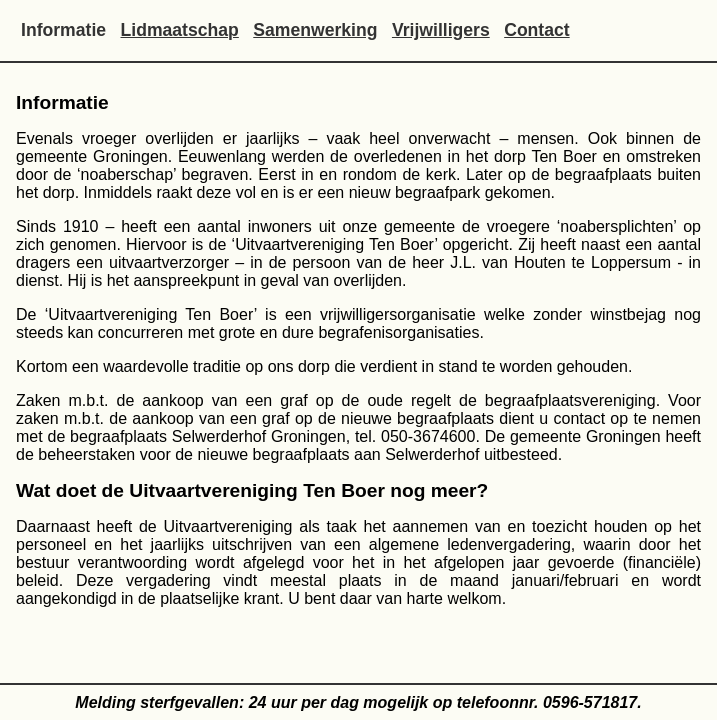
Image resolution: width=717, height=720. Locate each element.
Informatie (63, 30)
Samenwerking (315, 30)
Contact (537, 30)
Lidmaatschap (180, 30)
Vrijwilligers (441, 30)
